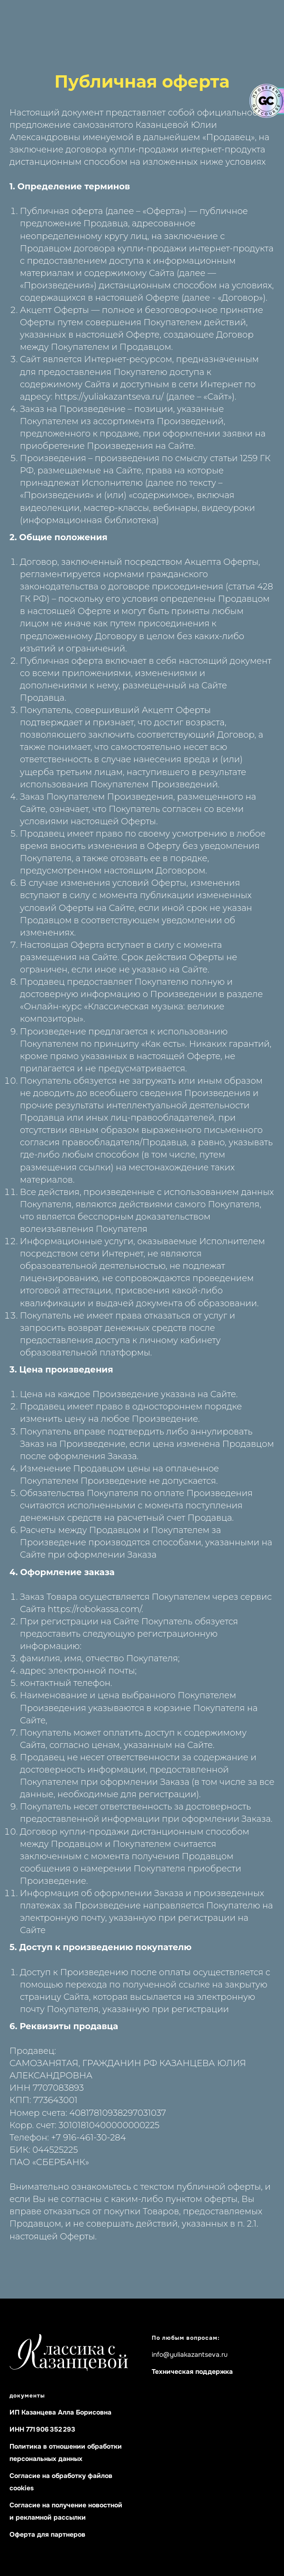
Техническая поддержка (192, 2371)
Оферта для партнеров (47, 2534)
